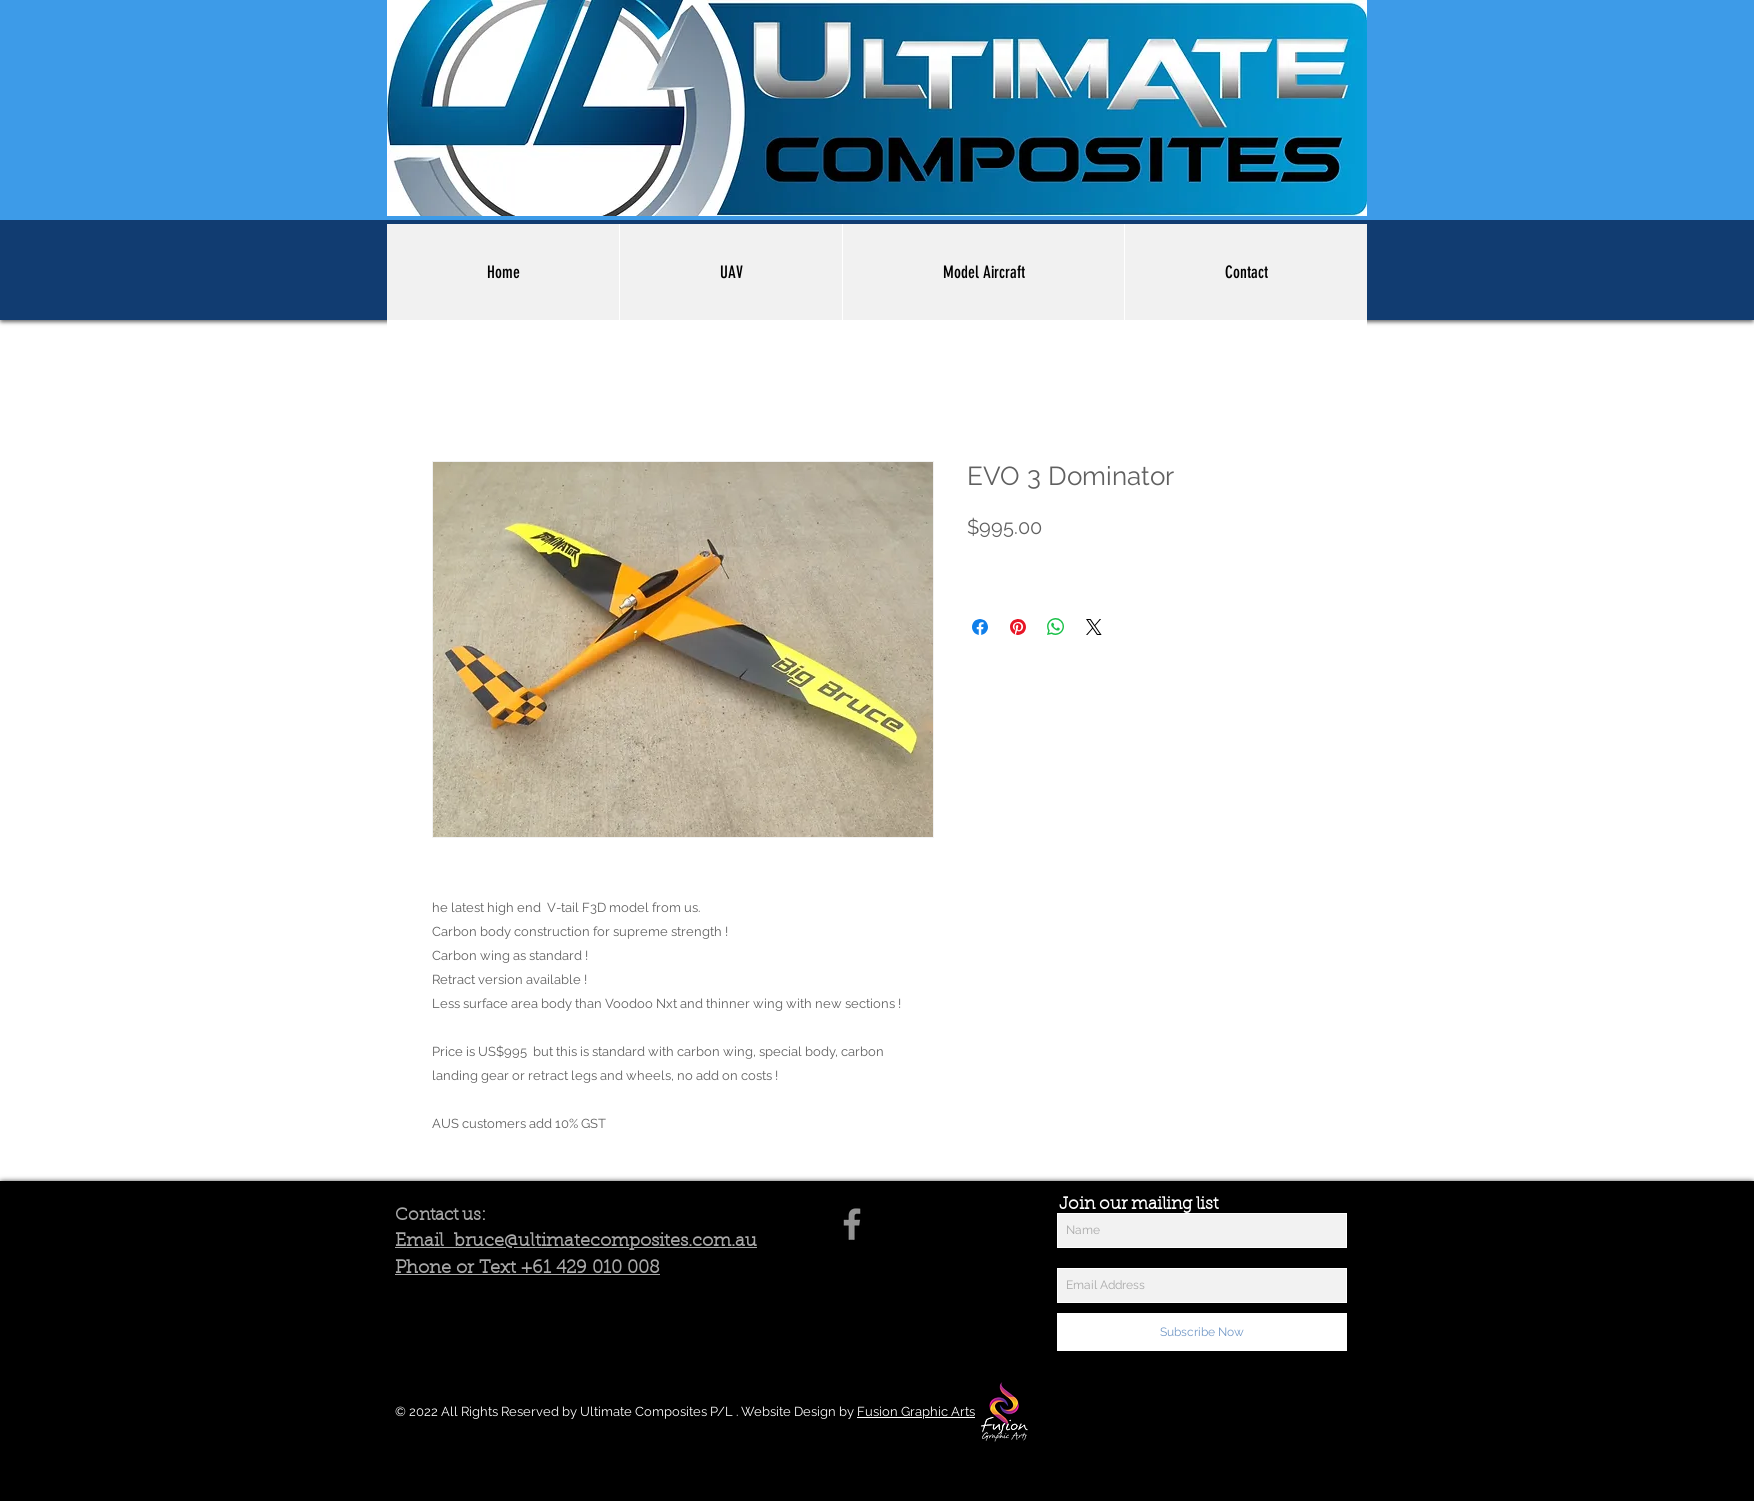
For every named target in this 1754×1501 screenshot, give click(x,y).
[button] (730, 272)
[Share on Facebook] (980, 627)
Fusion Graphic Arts (916, 1411)
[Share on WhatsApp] (1056, 627)
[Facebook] (852, 1224)
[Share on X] (1094, 627)
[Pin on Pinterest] (1018, 627)
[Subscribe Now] (1202, 1332)
